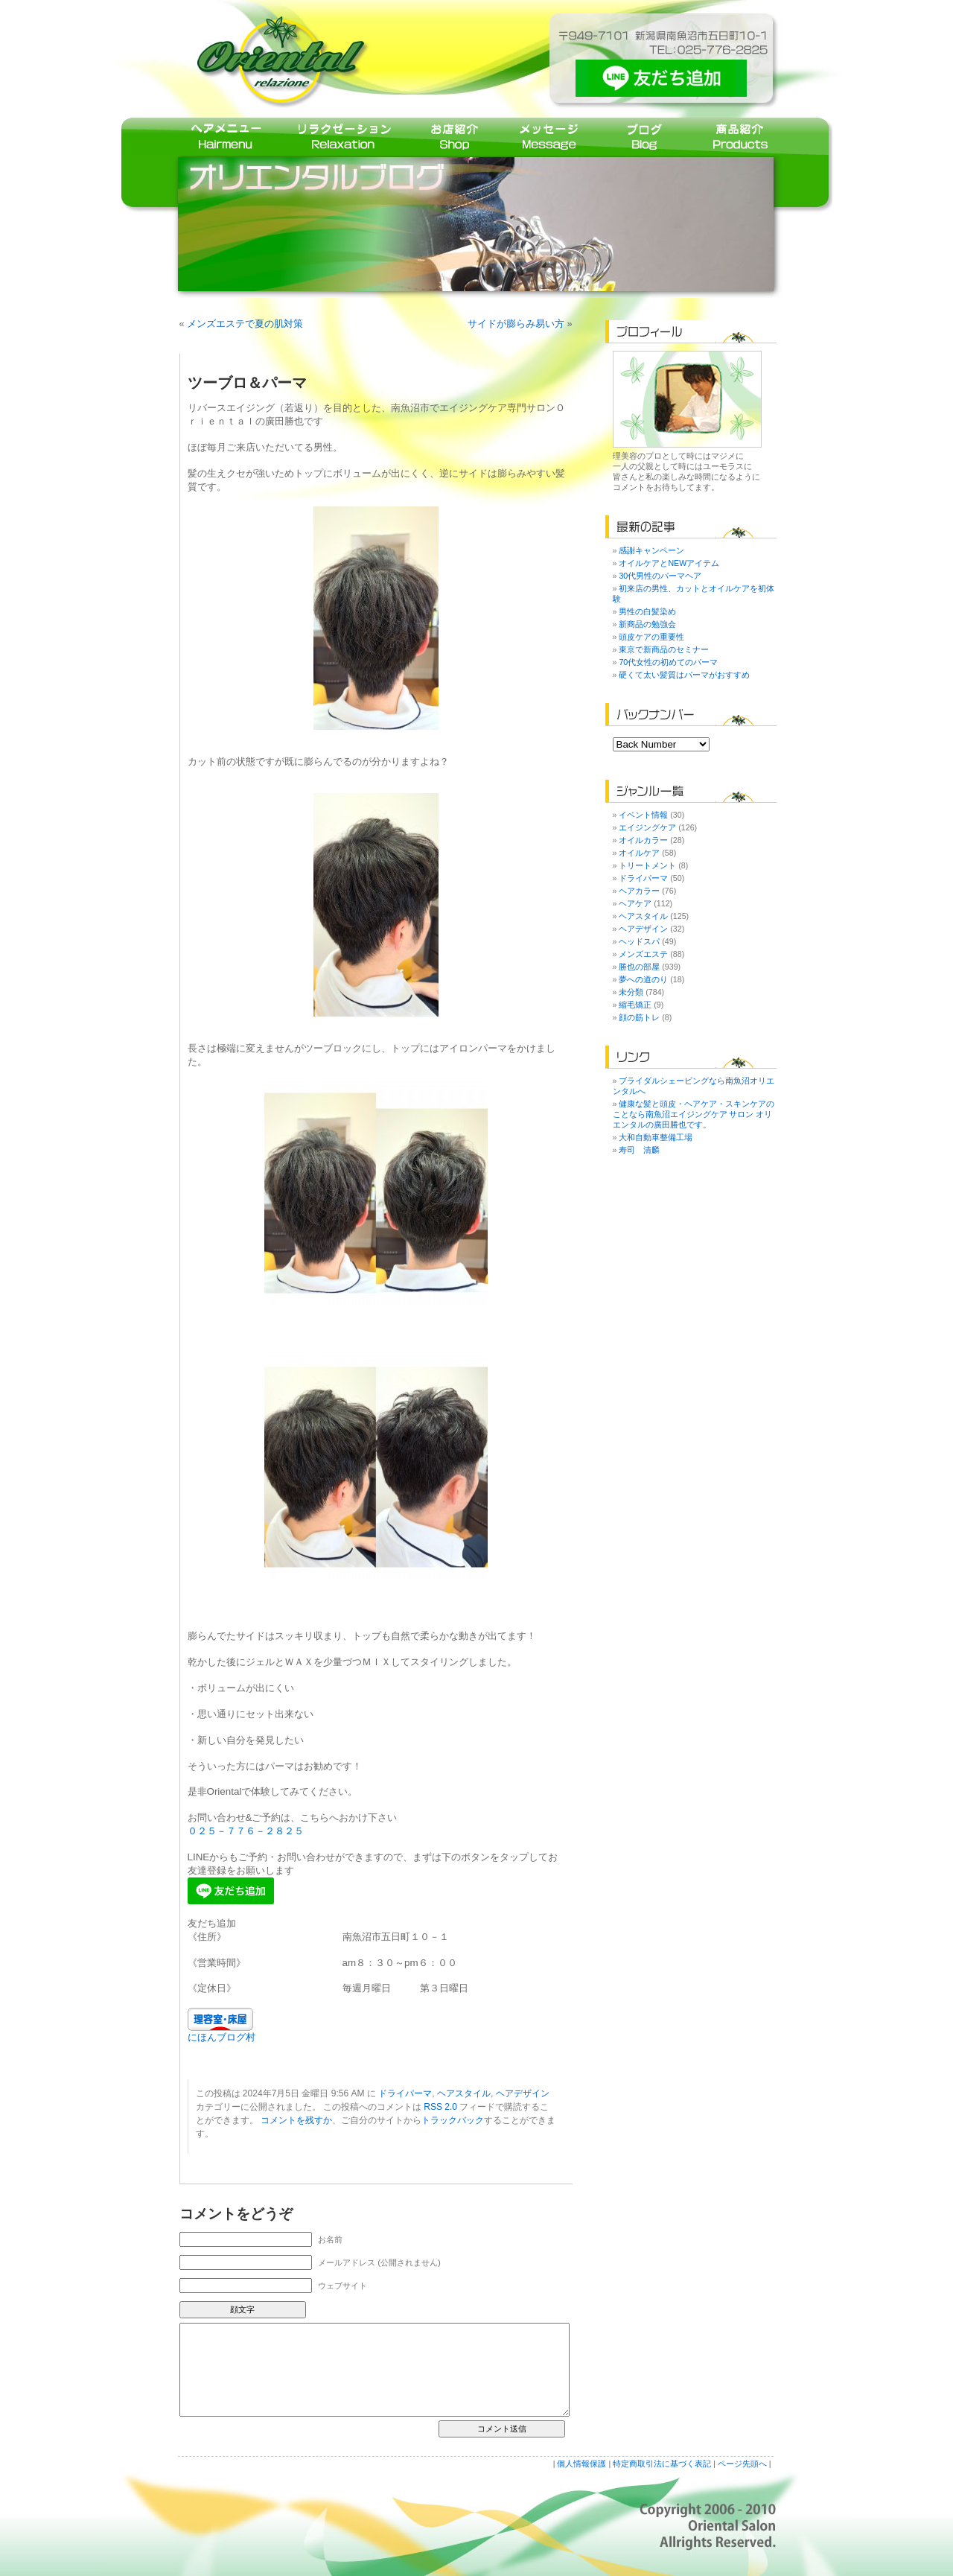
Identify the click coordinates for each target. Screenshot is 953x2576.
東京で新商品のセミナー (664, 649)
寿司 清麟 (639, 1149)
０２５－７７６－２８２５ (246, 1830)
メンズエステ (643, 954)
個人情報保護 (581, 2463)
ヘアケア (635, 903)
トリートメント (647, 865)
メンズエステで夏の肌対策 (245, 323)
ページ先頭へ (742, 2463)
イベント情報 (643, 814)
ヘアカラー (639, 890)
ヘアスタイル (464, 2093)
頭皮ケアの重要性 (651, 636)
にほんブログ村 (221, 2037)
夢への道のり (643, 979)
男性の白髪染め (647, 611)
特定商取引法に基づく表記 (662, 2463)
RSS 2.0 (440, 2107)
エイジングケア (647, 827)
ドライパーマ (405, 2093)
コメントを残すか (296, 2120)
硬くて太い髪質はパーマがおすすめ (684, 674)
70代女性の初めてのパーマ (668, 662)
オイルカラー (643, 840)
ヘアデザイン (522, 2093)
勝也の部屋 (639, 966)
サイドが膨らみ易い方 (516, 323)
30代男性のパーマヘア (660, 575)
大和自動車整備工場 (655, 1137)
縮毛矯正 (635, 1004)
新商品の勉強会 (647, 624)
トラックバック (452, 2120)
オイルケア (639, 852)
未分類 (631, 992)
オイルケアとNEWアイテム (669, 563)
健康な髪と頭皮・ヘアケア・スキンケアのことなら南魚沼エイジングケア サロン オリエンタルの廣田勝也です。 (694, 1114)
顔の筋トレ (639, 1017)
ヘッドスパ (639, 941)
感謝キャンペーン (651, 550)
